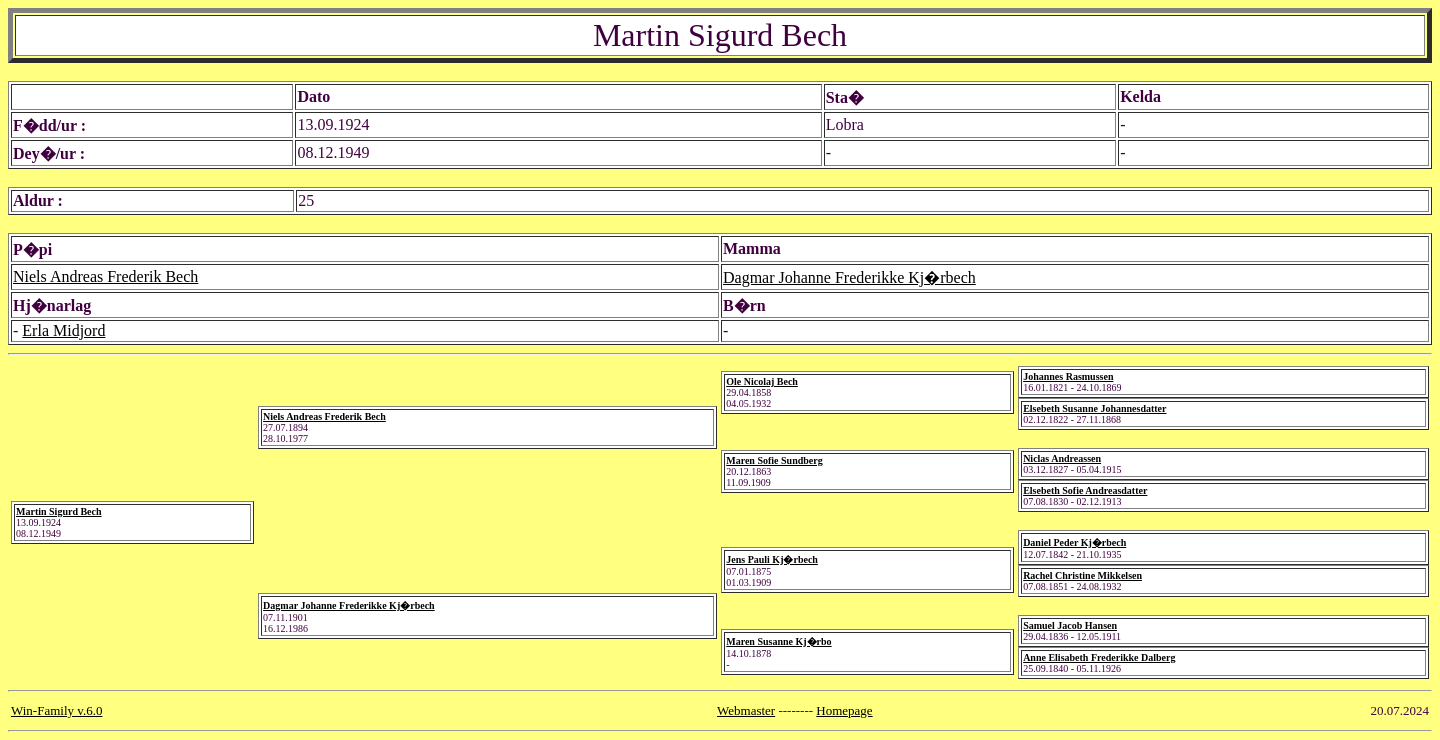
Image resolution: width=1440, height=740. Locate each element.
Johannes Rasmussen (1068, 376)
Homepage (844, 710)
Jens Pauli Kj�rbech (772, 559)
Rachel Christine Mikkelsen (1082, 575)
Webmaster (746, 710)
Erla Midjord (63, 330)
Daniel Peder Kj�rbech (1074, 542)
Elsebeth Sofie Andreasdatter (1085, 490)
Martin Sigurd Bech (59, 511)
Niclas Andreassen (1062, 458)
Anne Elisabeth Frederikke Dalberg (1099, 657)
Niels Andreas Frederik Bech (105, 276)
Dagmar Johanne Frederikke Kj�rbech (849, 277)
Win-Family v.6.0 (56, 710)
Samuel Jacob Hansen (1070, 625)
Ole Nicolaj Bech (762, 381)
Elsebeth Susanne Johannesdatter (1094, 408)
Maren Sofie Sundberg (774, 460)
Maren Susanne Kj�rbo (778, 641)
